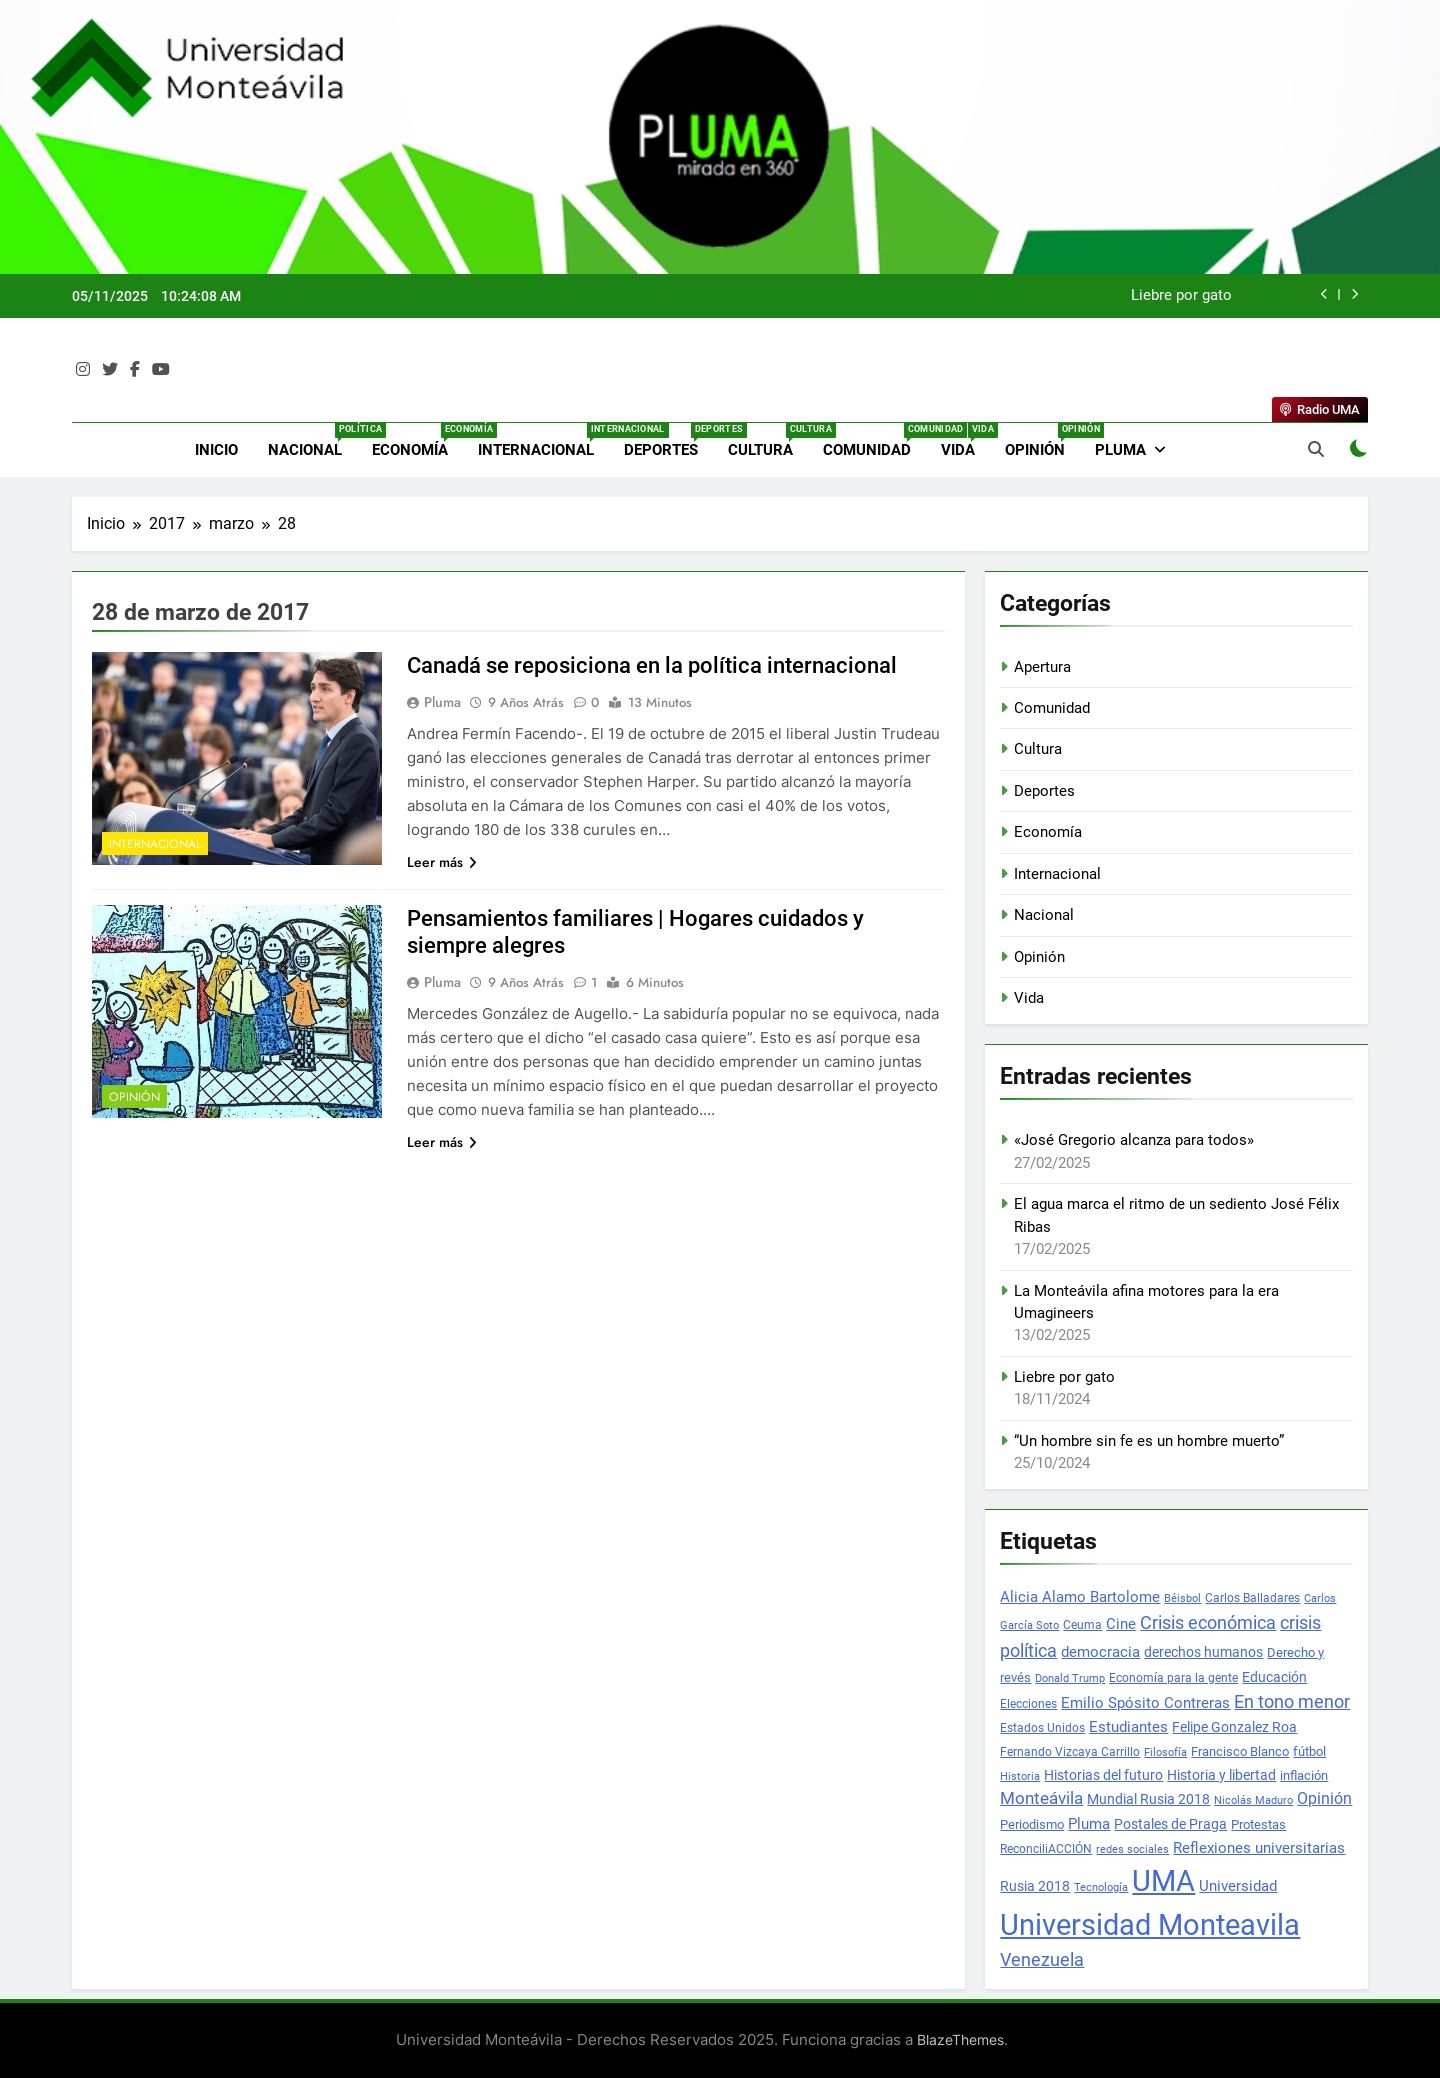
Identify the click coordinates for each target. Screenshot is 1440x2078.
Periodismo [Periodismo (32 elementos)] (1032, 1824)
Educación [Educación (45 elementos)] (1274, 1677)
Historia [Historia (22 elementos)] (1020, 1776)
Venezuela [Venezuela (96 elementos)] (1042, 1960)
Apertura (1042, 667)
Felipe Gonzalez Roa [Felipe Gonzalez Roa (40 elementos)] (1234, 1727)
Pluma (1120, 450)
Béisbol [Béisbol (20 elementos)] (1182, 1598)
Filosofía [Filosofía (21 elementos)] (1165, 1752)
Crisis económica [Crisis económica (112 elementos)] (1208, 1622)
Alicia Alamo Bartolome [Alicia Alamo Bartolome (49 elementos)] (1080, 1597)
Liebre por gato (1181, 296)
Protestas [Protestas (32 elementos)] (1258, 1824)
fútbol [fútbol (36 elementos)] (1309, 1751)
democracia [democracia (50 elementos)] (1100, 1652)
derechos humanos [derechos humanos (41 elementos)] (1203, 1652)
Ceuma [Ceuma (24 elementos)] (1082, 1625)
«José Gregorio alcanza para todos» (1134, 1140)
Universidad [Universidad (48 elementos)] (1238, 1886)
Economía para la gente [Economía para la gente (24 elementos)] (1173, 1678)
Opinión (1042, 441)
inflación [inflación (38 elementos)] (1304, 1775)
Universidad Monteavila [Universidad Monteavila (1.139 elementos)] (1150, 1925)
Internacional (543, 441)
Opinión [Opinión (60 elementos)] (1324, 1799)
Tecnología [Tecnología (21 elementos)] (1101, 1887)
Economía (417, 441)
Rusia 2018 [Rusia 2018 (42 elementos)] (1035, 1886)
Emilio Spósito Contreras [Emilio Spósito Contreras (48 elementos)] (1145, 1703)
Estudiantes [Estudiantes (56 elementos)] (1128, 1727)
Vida (965, 441)
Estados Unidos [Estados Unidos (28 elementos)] (1042, 1728)
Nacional (312, 441)
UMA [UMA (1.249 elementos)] (1163, 1881)
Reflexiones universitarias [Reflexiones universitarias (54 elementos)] (1259, 1848)
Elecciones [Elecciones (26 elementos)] (1028, 1704)
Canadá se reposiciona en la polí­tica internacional (652, 665)
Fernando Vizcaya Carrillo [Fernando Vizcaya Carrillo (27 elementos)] (1070, 1752)
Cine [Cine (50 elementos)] (1121, 1624)
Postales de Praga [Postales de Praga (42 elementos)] (1170, 1824)
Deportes (668, 441)
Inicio (216, 450)
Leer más (442, 862)
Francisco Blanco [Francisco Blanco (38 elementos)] (1240, 1751)
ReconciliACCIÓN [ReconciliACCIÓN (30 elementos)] (1046, 1848)
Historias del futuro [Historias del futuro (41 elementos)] (1103, 1775)
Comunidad (874, 441)
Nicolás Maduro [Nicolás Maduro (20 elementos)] (1253, 1800)
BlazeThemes (960, 2039)
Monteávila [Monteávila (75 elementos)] (1041, 1798)
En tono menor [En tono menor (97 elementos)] (1292, 1702)
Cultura (768, 441)
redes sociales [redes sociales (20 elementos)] (1132, 1849)
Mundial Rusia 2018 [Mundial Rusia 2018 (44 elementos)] (1148, 1799)
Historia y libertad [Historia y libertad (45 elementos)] (1221, 1775)
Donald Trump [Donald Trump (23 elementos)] (1070, 1678)
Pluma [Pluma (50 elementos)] (1089, 1824)
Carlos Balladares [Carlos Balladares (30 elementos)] (1252, 1597)
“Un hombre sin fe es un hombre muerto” (1149, 1441)
